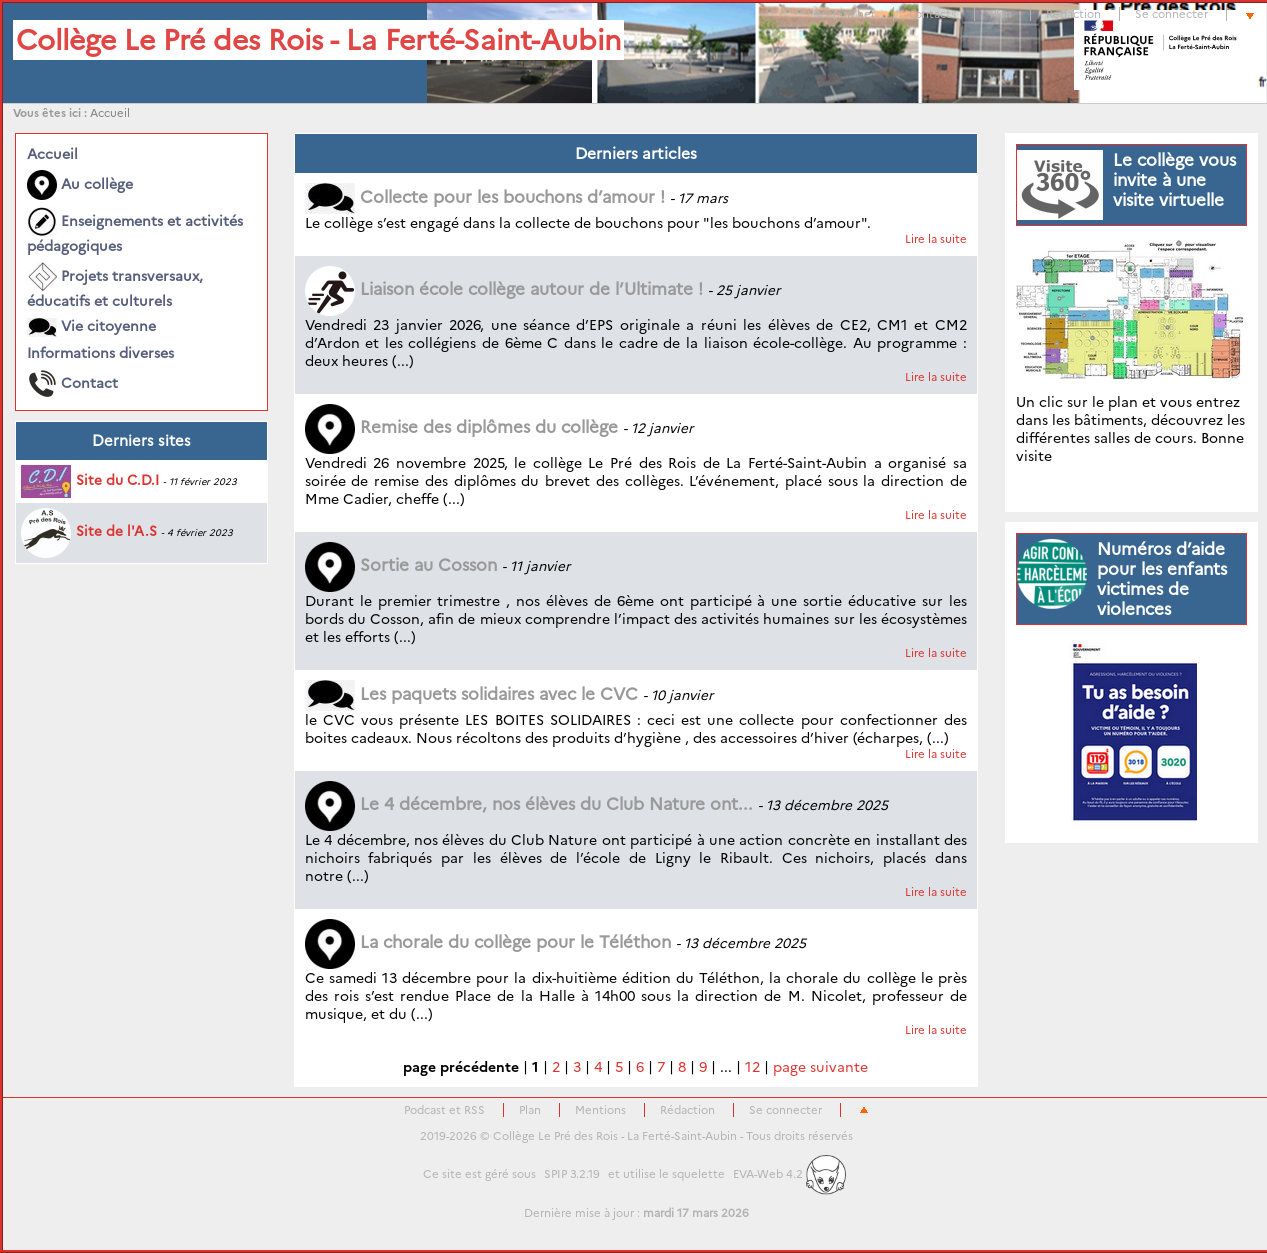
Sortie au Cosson (401, 565)
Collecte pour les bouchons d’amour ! (485, 197)
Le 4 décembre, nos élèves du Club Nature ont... (529, 804)
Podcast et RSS (444, 1110)
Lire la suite (936, 239)
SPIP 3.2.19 (572, 1174)
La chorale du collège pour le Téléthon (488, 942)
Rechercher (844, 14)
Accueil (110, 113)
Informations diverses (100, 353)
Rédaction (1073, 14)
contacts (932, 14)
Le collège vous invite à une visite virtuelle (1174, 180)
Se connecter (1171, 14)
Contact (72, 384)
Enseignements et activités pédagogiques (135, 231)
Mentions (600, 1110)
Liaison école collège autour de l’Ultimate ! (504, 289)
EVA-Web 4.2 (789, 1174)
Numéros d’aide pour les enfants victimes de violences (1162, 579)
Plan (1001, 14)
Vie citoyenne (91, 327)
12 (752, 1067)
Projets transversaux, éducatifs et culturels (115, 286)
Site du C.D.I (90, 480)
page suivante (820, 1067)
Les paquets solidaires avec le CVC (471, 694)
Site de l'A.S (89, 531)
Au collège (80, 185)
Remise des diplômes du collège (461, 427)
